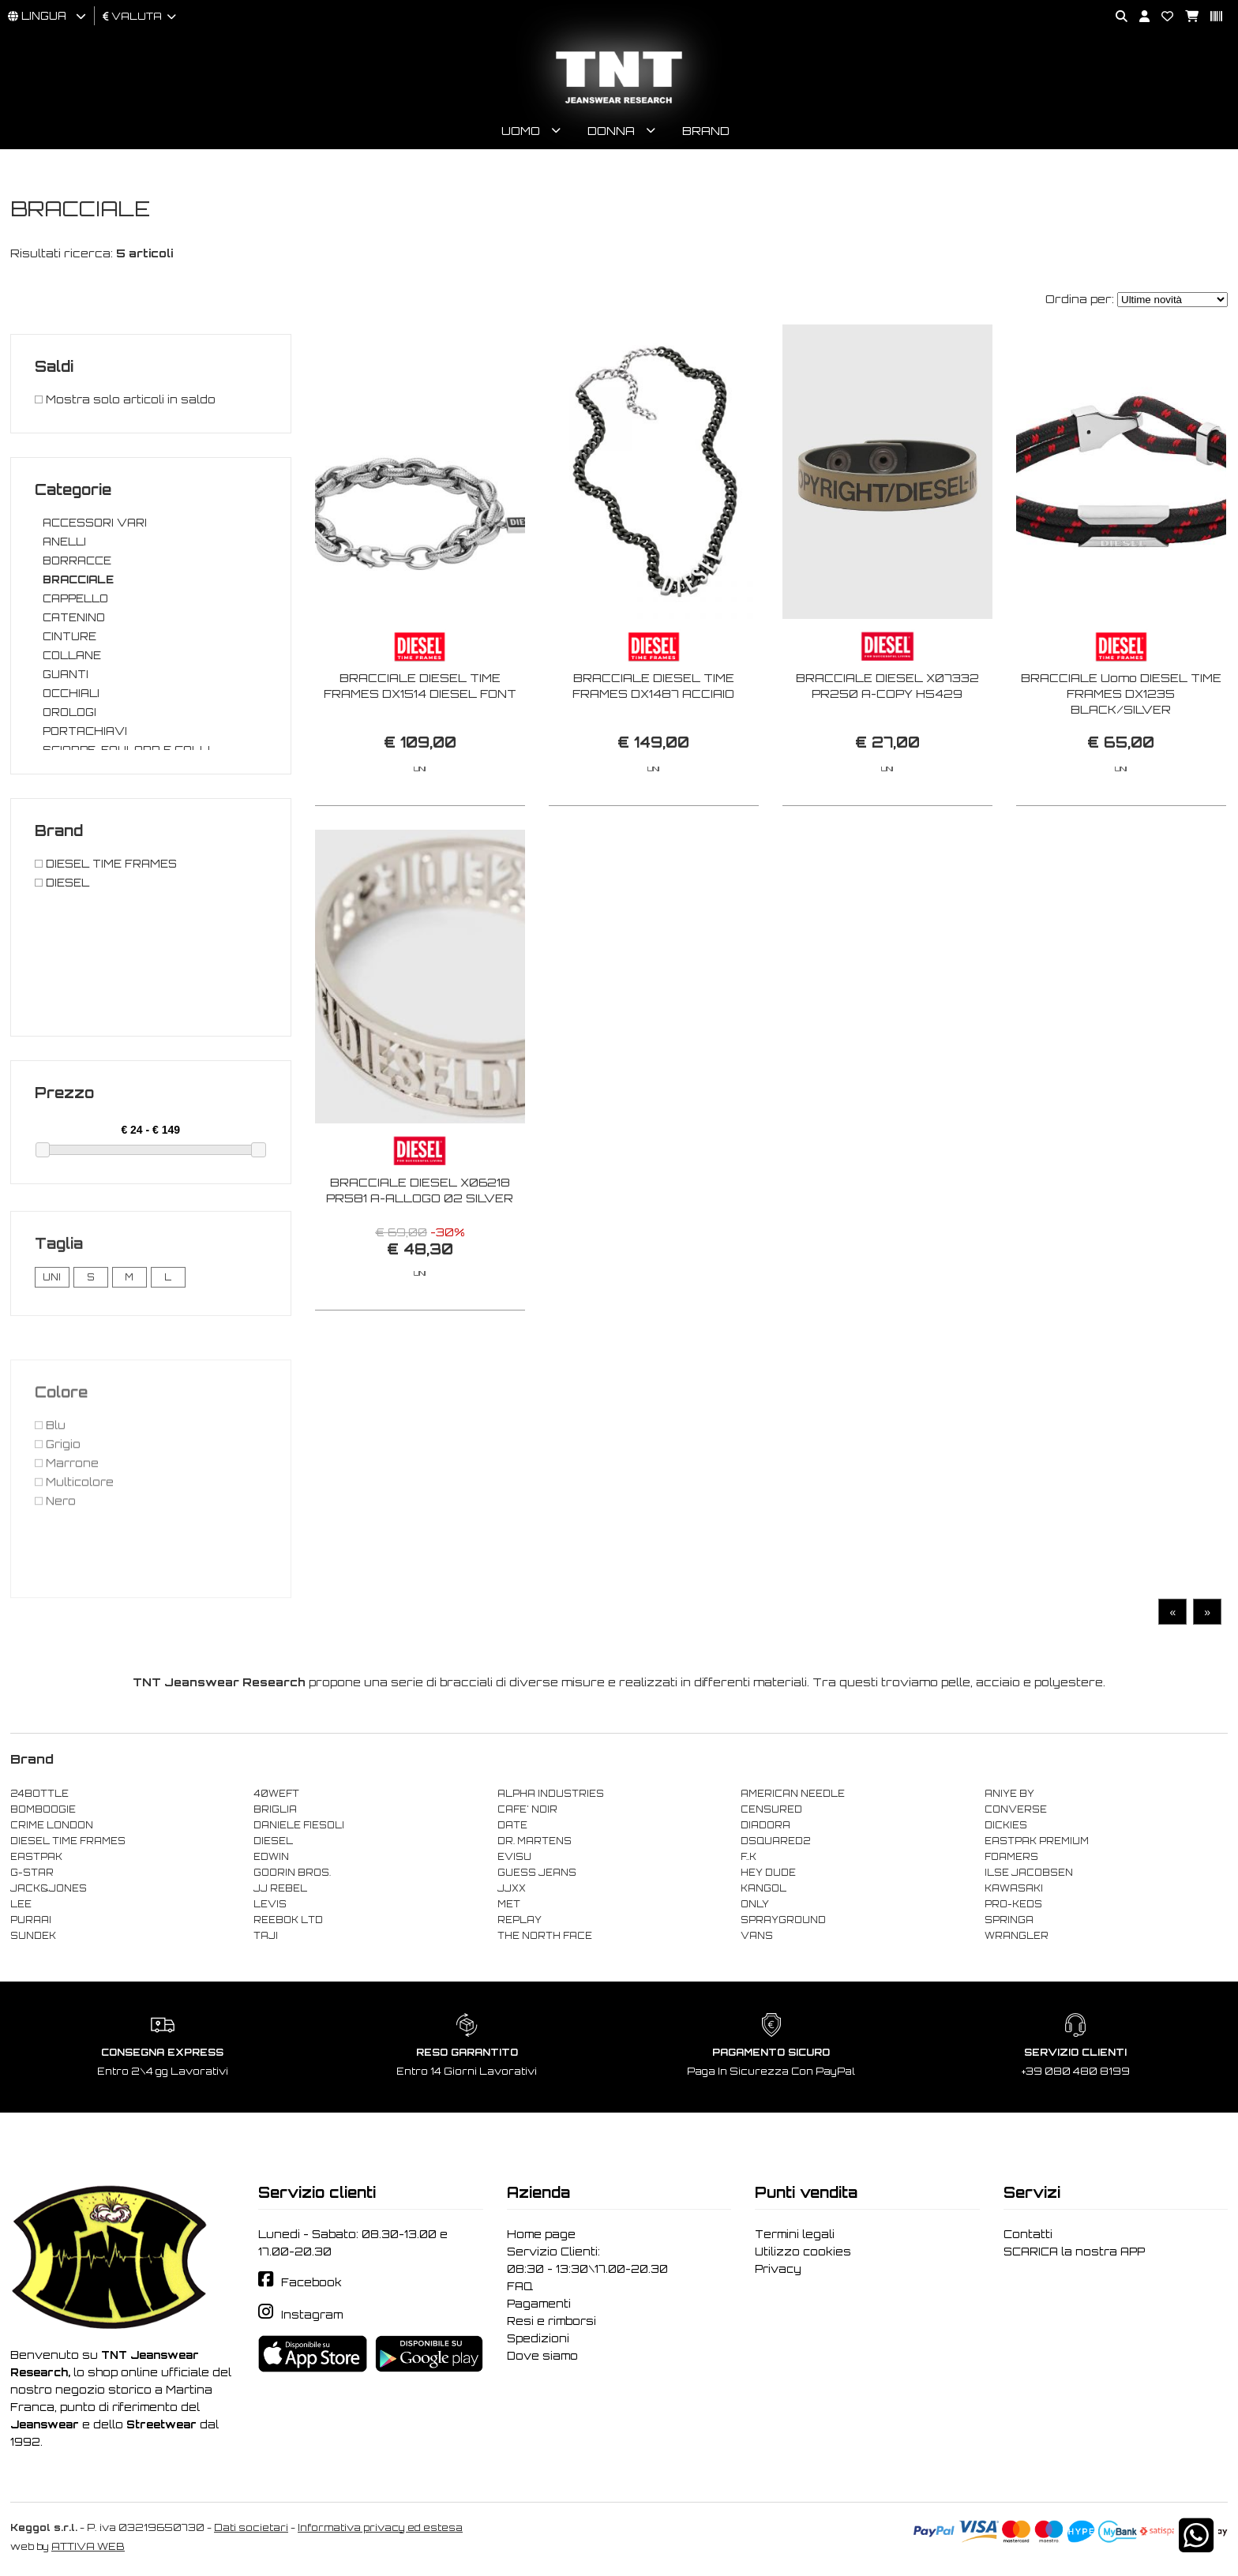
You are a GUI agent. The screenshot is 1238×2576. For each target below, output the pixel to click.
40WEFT (276, 1793)
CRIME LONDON (51, 1825)
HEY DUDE (768, 1872)
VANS (757, 1935)
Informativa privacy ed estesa (380, 2527)
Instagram (312, 2314)
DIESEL (273, 1841)
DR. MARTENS (534, 1841)
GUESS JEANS (536, 1872)
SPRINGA (1009, 1919)
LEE (21, 1904)
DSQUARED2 (775, 1841)
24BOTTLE (39, 1793)
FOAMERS (1011, 1856)
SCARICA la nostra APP (1074, 2251)
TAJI (265, 1935)
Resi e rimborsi (551, 2321)
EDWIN (271, 1856)
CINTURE (69, 636)
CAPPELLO (75, 598)
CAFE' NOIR (527, 1809)
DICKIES (1006, 1825)
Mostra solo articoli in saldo (125, 399)
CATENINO (74, 617)
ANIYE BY (1009, 1793)
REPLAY (519, 1919)
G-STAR (32, 1872)
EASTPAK (36, 1856)
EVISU (514, 1856)
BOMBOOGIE (43, 1809)
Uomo (520, 130)
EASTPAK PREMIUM (1037, 1841)
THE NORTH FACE (544, 1935)
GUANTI (65, 674)
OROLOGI (69, 712)
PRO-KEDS (1013, 1904)
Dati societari (251, 2527)
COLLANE (72, 655)
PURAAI (30, 1919)
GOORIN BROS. (292, 1872)
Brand (706, 130)
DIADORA (765, 1825)
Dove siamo (542, 2355)
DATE (512, 1825)
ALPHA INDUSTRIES (550, 1793)
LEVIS (270, 1904)
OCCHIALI (71, 693)
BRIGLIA (275, 1809)
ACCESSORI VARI (95, 522)
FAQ (520, 2286)
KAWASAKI (1014, 1888)
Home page (541, 2234)
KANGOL (763, 1888)
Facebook (311, 2282)
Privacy (778, 2269)
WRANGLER (1017, 1935)
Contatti (1028, 2234)
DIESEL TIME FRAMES (68, 1841)
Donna (611, 130)
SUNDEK (33, 1935)
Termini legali (795, 2234)
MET (508, 1904)
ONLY (755, 1904)
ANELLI (64, 541)
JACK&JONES (48, 1888)
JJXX (511, 1888)
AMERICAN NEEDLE (793, 1793)
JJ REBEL (280, 1888)
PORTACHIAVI (85, 731)
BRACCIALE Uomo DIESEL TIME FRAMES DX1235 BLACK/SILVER (1121, 693)
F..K (748, 1856)
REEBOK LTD (288, 1919)
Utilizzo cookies (803, 2251)
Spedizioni (538, 2338)
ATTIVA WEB (88, 2546)
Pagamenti (539, 2303)
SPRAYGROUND (783, 1919)
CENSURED (771, 1809)
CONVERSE (1016, 1809)
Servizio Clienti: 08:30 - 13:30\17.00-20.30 (587, 2260)
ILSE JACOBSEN (1029, 1872)
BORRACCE (77, 560)
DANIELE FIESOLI (298, 1825)
